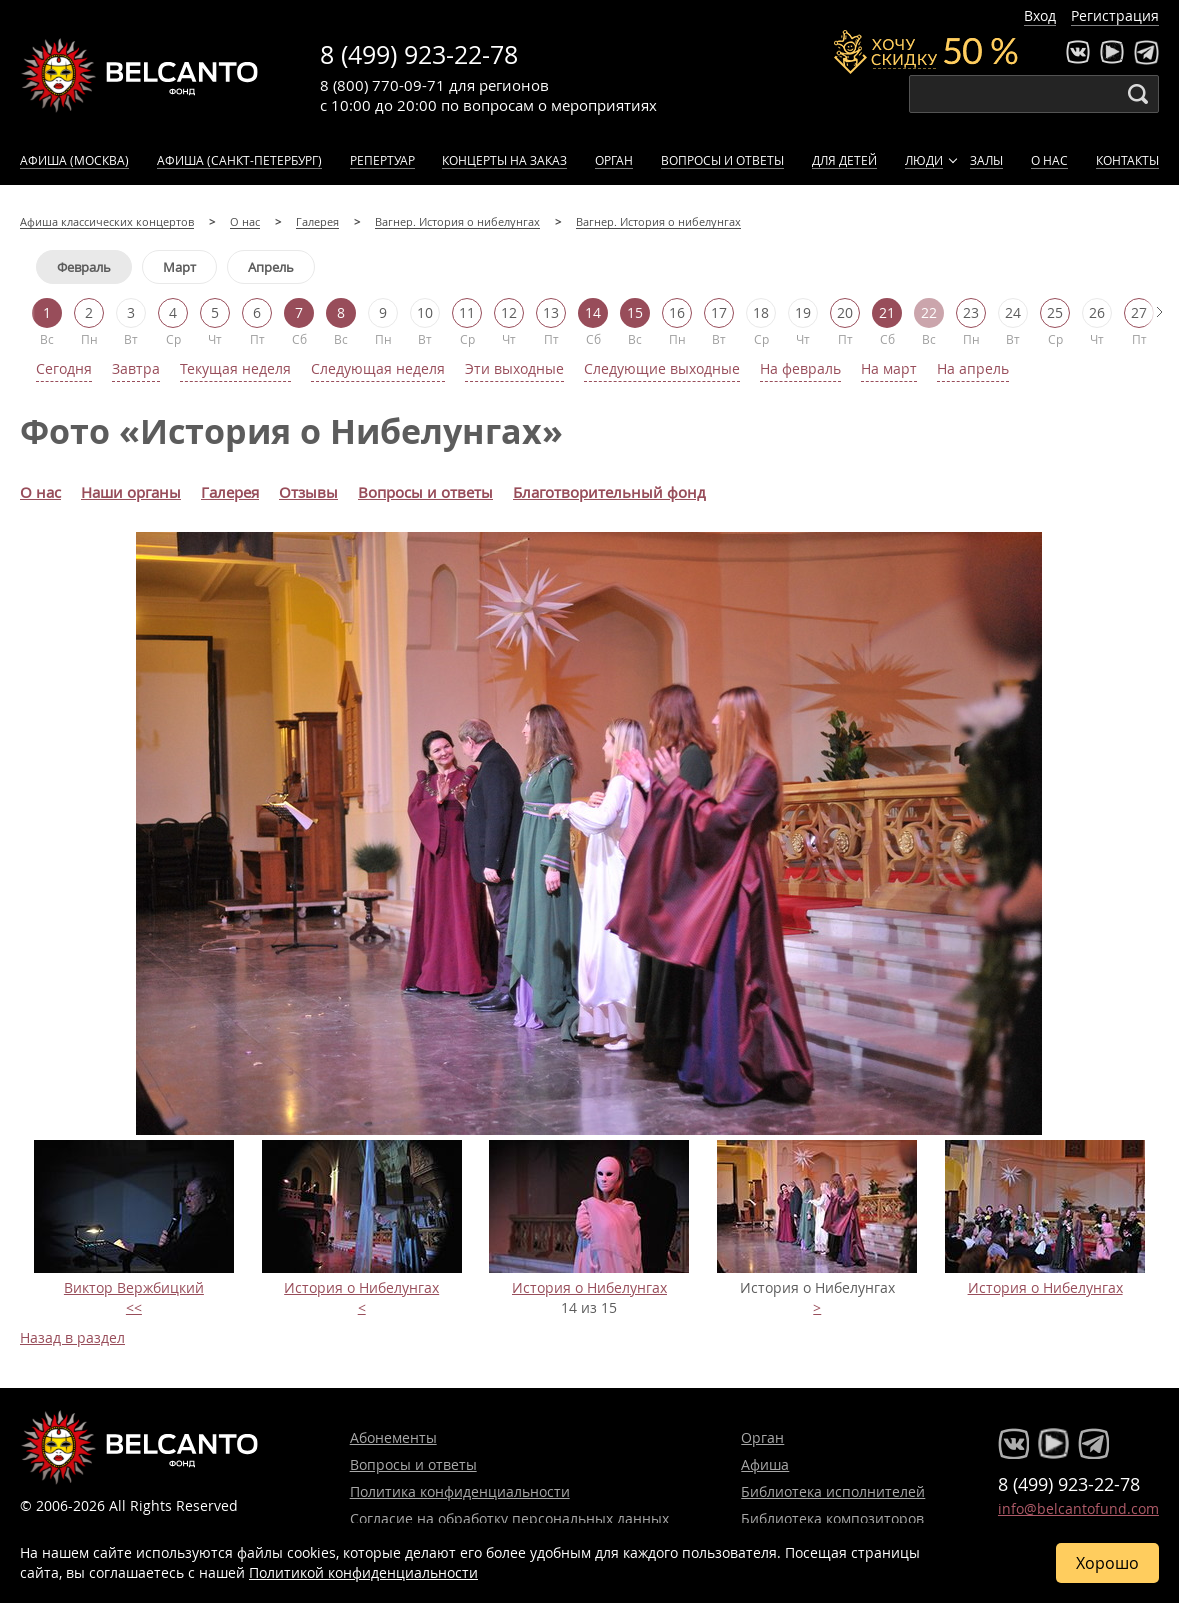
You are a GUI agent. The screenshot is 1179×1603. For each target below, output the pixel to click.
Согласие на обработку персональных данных (509, 1518)
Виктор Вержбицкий (134, 1287)
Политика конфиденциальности (460, 1491)
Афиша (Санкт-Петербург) (239, 160)
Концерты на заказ (504, 160)
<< (134, 1307)
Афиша (765, 1464)
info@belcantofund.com (1078, 1508)
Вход (1040, 15)
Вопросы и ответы (722, 160)
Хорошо (1107, 1563)
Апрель (271, 267)
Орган (614, 160)
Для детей (844, 160)
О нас (1049, 160)
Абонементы (393, 1437)
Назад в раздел (72, 1337)
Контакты (1127, 160)
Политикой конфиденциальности (363, 1572)
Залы (986, 160)
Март (179, 267)
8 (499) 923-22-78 (419, 54)
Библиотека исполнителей (833, 1491)
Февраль (84, 267)
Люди (924, 160)
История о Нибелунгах (361, 1287)
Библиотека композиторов (832, 1518)
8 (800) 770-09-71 (382, 85)
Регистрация (1115, 15)
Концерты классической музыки (140, 75)
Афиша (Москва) (74, 160)
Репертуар (382, 160)
